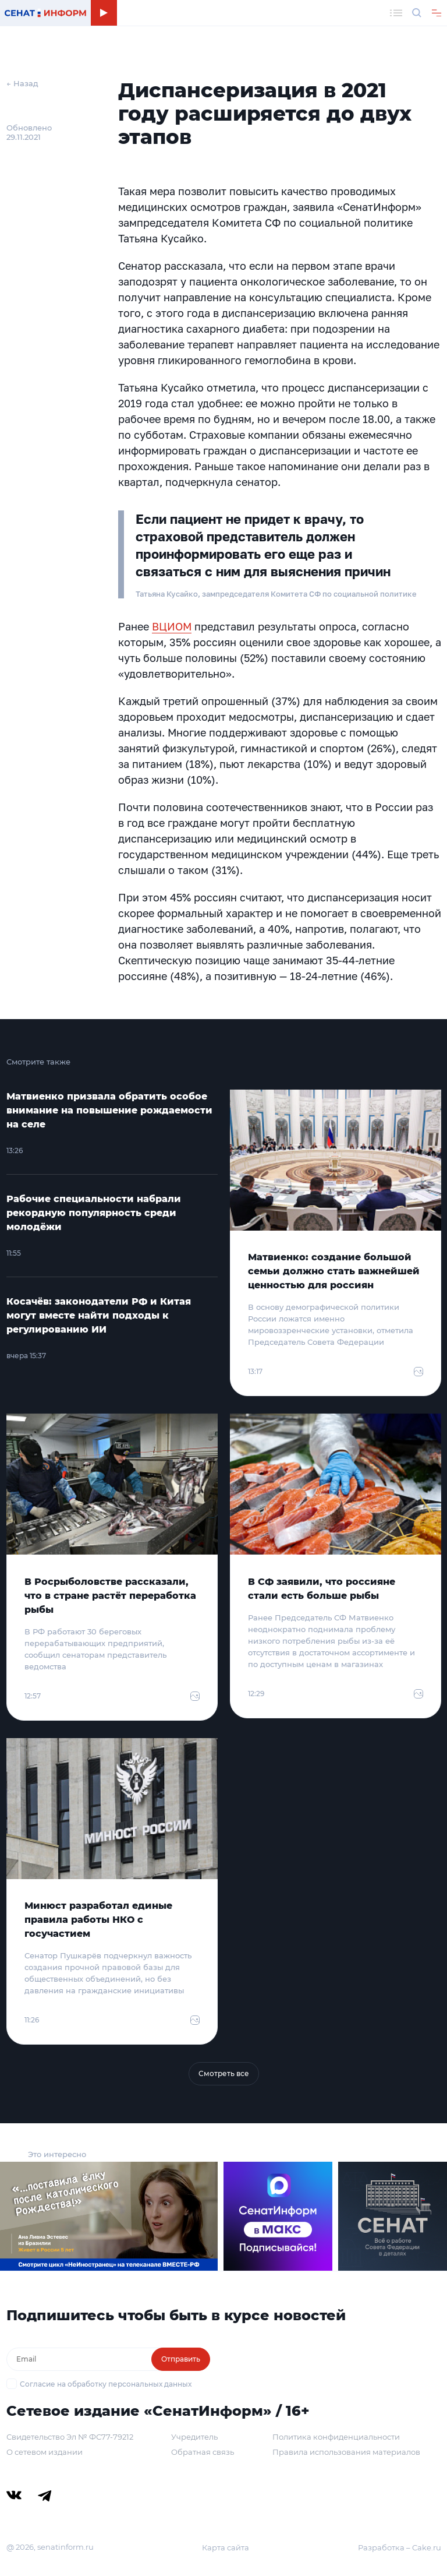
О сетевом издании (44, 2452)
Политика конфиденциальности (336, 2436)
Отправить (180, 2359)
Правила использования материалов (346, 2452)
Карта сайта (225, 2547)
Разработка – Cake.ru (399, 2547)
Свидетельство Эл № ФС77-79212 (69, 2436)
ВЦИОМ (171, 626)
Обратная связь (202, 2452)
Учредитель (194, 2436)
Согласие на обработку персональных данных (105, 2384)
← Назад (22, 83)
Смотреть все (223, 2073)
